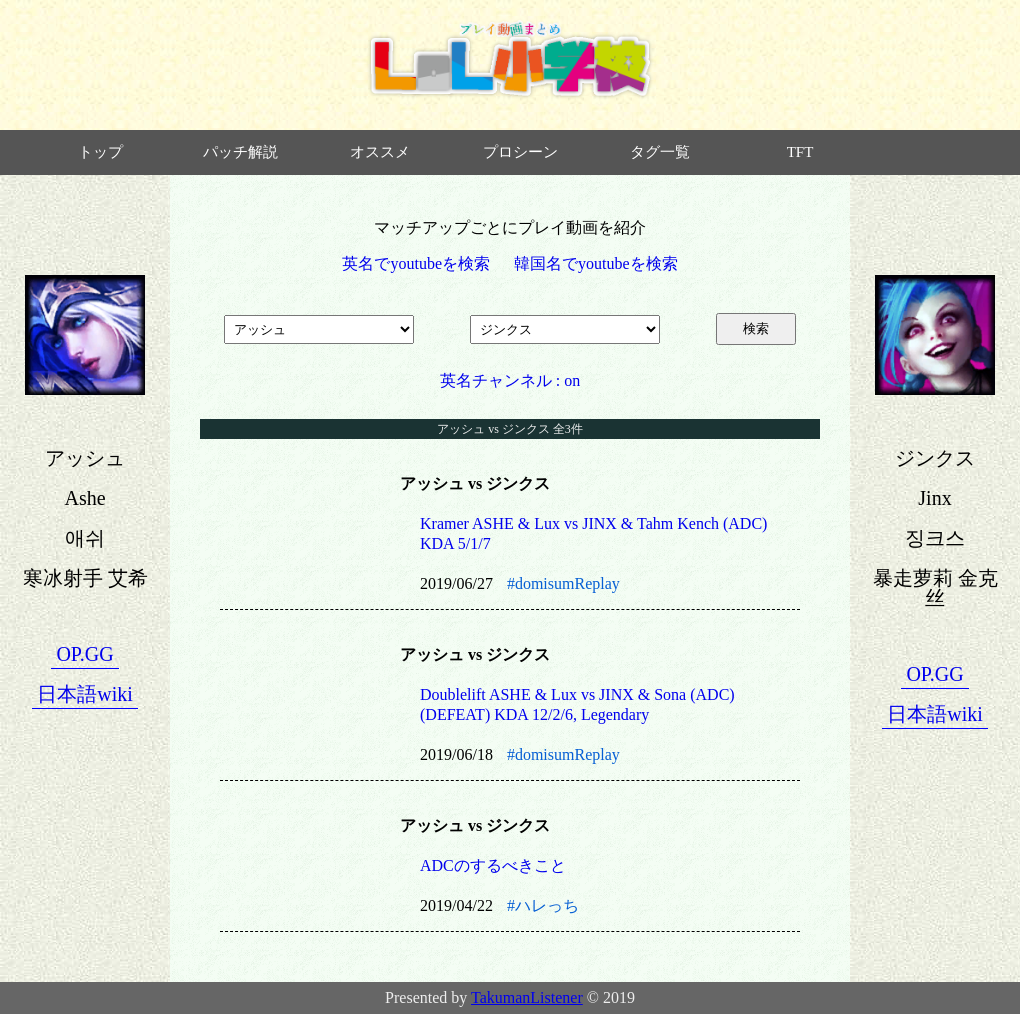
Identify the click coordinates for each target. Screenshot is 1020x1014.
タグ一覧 (660, 152)
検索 (756, 328)
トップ (100, 152)
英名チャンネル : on (510, 380)
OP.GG (84, 654)
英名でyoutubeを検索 (416, 263)
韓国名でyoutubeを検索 (596, 263)
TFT (800, 152)
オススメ (380, 152)
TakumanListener (527, 997)
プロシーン (520, 152)
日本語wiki (85, 694)
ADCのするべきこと (493, 865)
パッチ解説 (240, 152)
